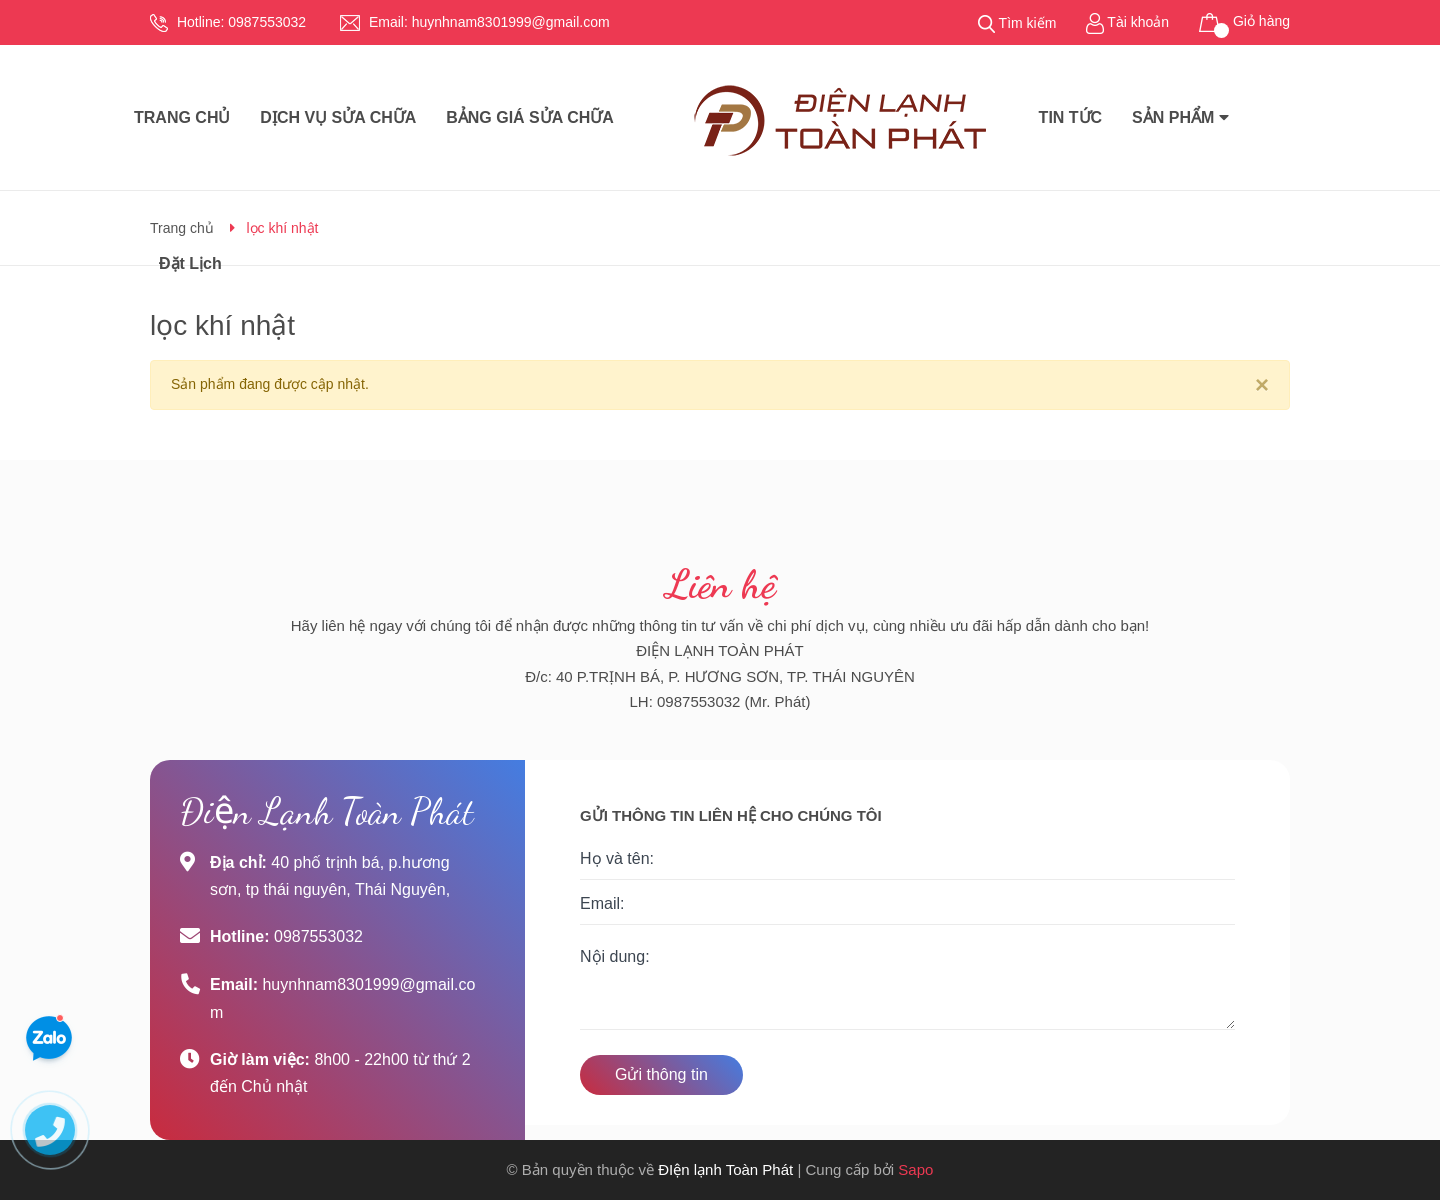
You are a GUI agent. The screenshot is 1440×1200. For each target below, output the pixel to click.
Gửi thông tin (661, 1074)
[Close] (1262, 385)
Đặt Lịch (190, 263)
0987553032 (267, 22)
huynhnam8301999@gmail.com (511, 22)
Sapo (915, 1169)
